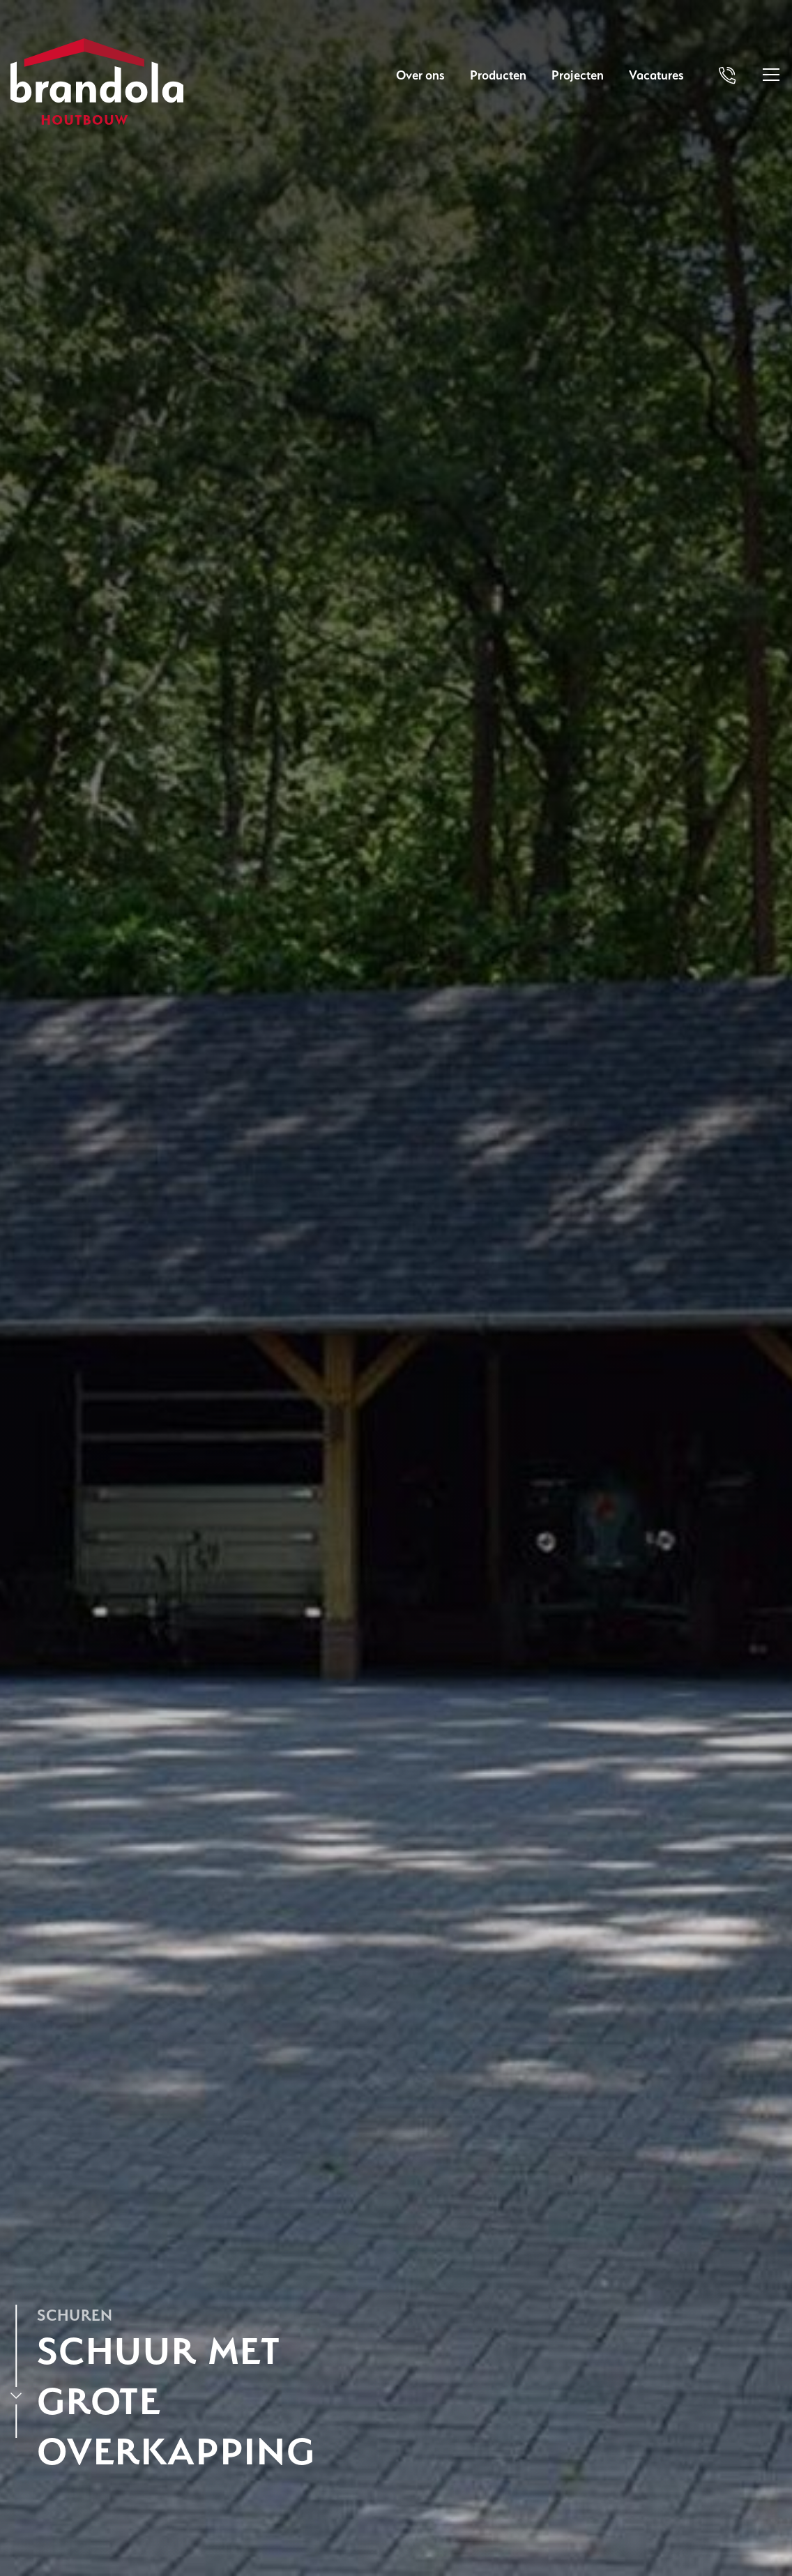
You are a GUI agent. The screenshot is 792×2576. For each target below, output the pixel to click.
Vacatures (656, 75)
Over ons (420, 75)
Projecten (577, 75)
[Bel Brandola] (727, 75)
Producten (498, 75)
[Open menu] (771, 74)
